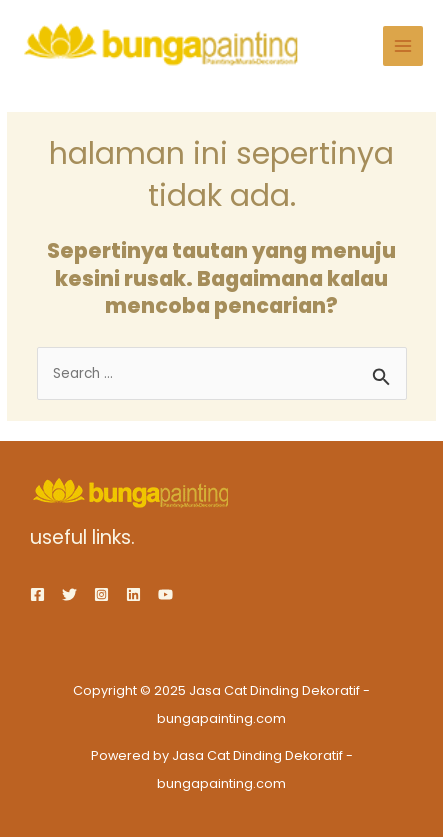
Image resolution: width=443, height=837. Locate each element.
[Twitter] (69, 594)
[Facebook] (37, 594)
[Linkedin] (133, 594)
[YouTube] (165, 594)
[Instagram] (101, 594)
